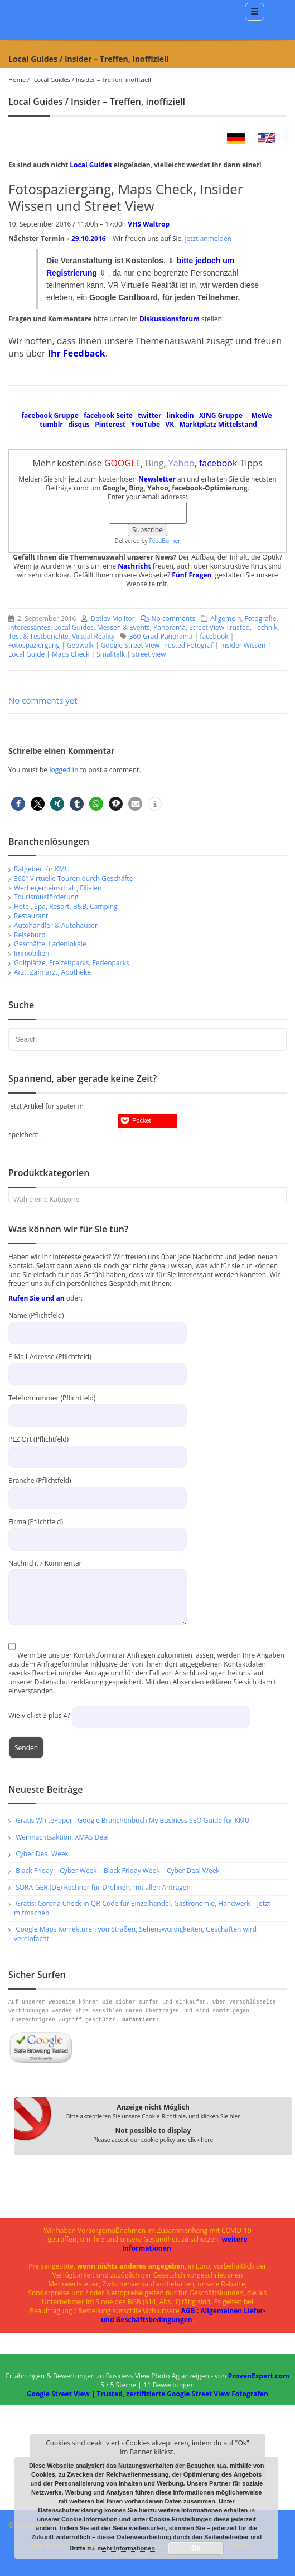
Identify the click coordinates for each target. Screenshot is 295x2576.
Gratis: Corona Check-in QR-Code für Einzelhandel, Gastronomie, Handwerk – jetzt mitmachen (142, 1908)
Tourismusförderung (46, 897)
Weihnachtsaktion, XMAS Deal (62, 1837)
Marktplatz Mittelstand (218, 424)
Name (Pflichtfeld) (97, 1323)
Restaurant (31, 916)
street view (149, 654)
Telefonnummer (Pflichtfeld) (97, 1406)
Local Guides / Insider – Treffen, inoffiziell (92, 79)
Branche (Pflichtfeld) (97, 1488)
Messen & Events (123, 627)
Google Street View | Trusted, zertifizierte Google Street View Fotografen (147, 2394)
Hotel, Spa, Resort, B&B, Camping (66, 906)
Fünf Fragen (191, 575)
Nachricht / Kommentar (97, 1580)
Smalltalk (110, 654)
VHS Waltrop (149, 224)
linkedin (180, 415)
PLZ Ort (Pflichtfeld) (97, 1447)
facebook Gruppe (49, 415)
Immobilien (31, 953)
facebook (214, 636)
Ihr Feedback (76, 353)
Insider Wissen (242, 645)
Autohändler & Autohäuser (56, 925)
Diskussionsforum (169, 319)
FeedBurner (164, 541)
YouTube (145, 424)
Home (17, 79)
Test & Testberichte (38, 636)
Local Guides (91, 165)
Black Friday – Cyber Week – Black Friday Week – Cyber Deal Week (118, 1870)
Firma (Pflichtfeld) (97, 1530)
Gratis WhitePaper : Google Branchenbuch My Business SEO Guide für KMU (132, 1820)
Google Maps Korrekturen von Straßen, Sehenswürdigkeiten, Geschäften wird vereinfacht (135, 1933)
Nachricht (134, 566)
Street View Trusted (219, 627)
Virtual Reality (93, 636)
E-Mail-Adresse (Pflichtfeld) (97, 1365)
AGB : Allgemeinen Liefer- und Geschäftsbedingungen (183, 2315)
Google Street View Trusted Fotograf (157, 645)
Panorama (169, 627)
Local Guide (26, 654)
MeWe (261, 415)
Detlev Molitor (112, 618)
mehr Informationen (126, 2548)
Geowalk (80, 645)
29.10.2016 (88, 238)
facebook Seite (108, 415)
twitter (149, 415)
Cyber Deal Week (42, 1853)
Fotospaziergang (34, 645)
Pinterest (110, 424)
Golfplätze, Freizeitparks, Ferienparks (71, 962)
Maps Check (70, 654)
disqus (79, 424)
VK (169, 424)
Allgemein (225, 618)
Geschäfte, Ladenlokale (50, 943)
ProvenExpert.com (258, 2376)
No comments (165, 618)
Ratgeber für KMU (42, 869)
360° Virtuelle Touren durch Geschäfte (73, 878)
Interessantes (29, 627)
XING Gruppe (221, 415)
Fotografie (261, 618)
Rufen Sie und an (36, 1298)
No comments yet (43, 700)
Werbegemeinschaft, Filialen (57, 888)
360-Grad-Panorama (161, 636)
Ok (195, 2548)
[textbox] (147, 1199)
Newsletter (157, 479)
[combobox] (147, 1195)
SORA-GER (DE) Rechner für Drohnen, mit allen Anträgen (103, 1887)
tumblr (51, 424)
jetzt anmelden (208, 238)
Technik (265, 627)
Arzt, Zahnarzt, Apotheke (52, 972)
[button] (18, 804)
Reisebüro (29, 935)
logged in (64, 769)
